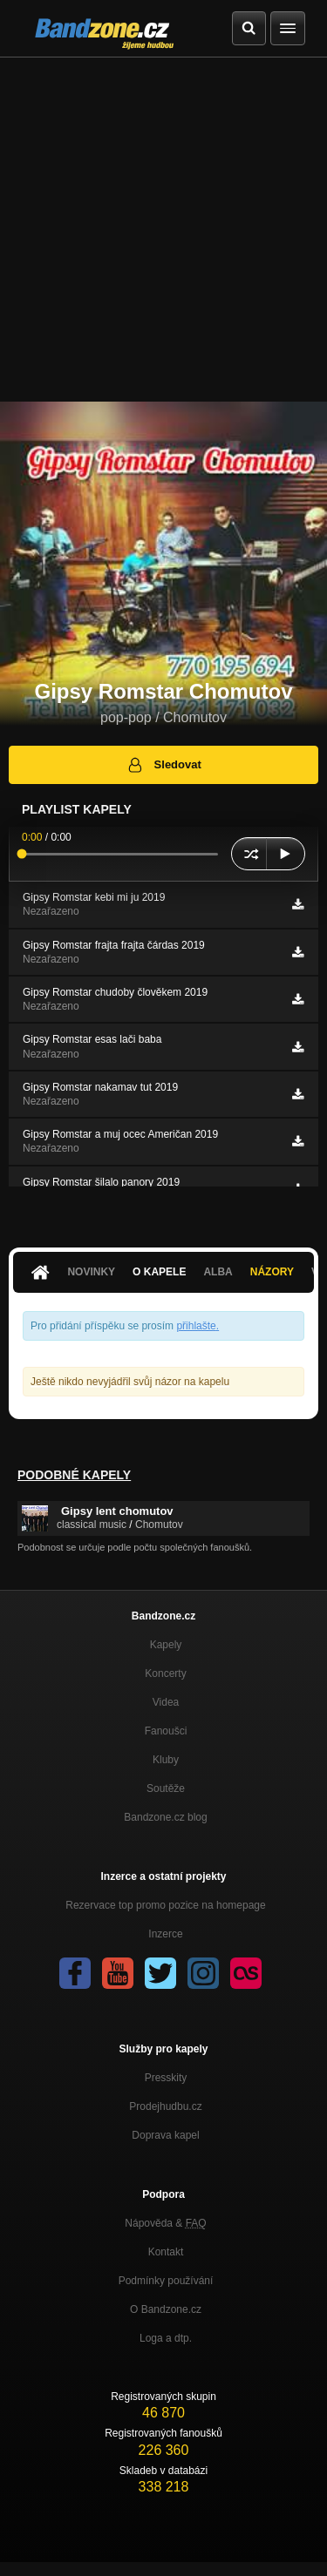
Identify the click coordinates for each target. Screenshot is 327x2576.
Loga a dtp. (166, 2338)
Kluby (166, 1760)
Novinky (91, 1272)
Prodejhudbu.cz (165, 2106)
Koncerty (165, 1673)
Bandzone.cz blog (165, 1817)
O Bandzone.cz (165, 2309)
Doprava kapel (165, 2135)
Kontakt (166, 2252)
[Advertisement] (163, 229)
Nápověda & (165, 2223)
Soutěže (165, 1788)
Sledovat (163, 764)
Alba (217, 1272)
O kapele (159, 1272)
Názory (272, 1272)
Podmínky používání (166, 2281)
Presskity (166, 2078)
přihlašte (195, 1326)
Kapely (166, 1645)
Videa (166, 1702)
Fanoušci (166, 1731)
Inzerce (165, 1934)
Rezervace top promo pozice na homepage (165, 1905)
